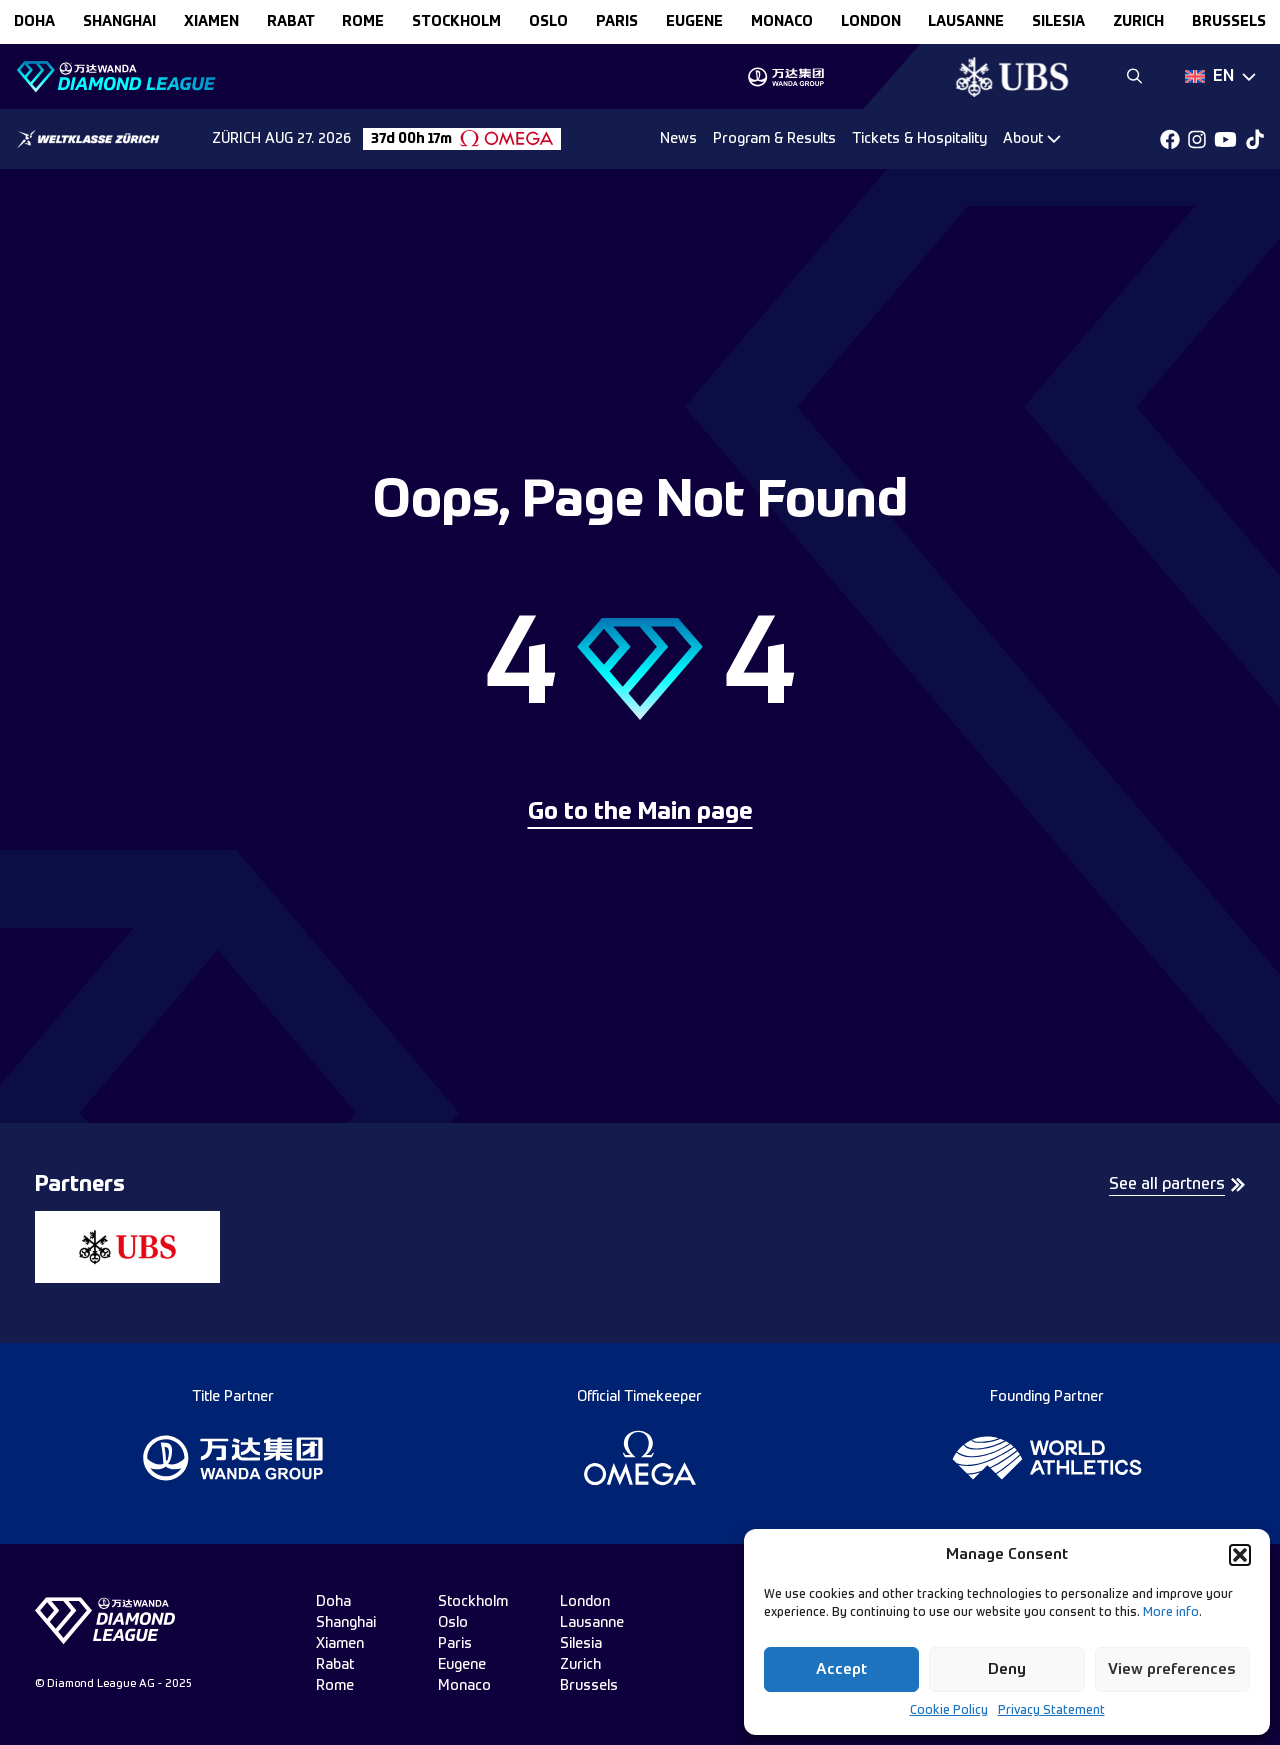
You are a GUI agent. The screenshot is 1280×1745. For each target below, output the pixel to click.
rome (363, 22)
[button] (1240, 1555)
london (871, 22)
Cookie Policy (949, 1711)
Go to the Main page (640, 813)
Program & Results (774, 139)
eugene (694, 22)
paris (617, 22)
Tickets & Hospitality (919, 139)
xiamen (211, 22)
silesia (1058, 22)
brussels (1229, 22)
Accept (841, 1669)
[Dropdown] (1220, 77)
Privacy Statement (1051, 1711)
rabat (291, 22)
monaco (782, 22)
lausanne (966, 22)
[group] (785, 77)
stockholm (456, 22)
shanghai (119, 22)
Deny (1007, 1669)
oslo (548, 22)
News (678, 139)
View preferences (1172, 1669)
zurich (1138, 22)
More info (1171, 1613)
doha (34, 22)
